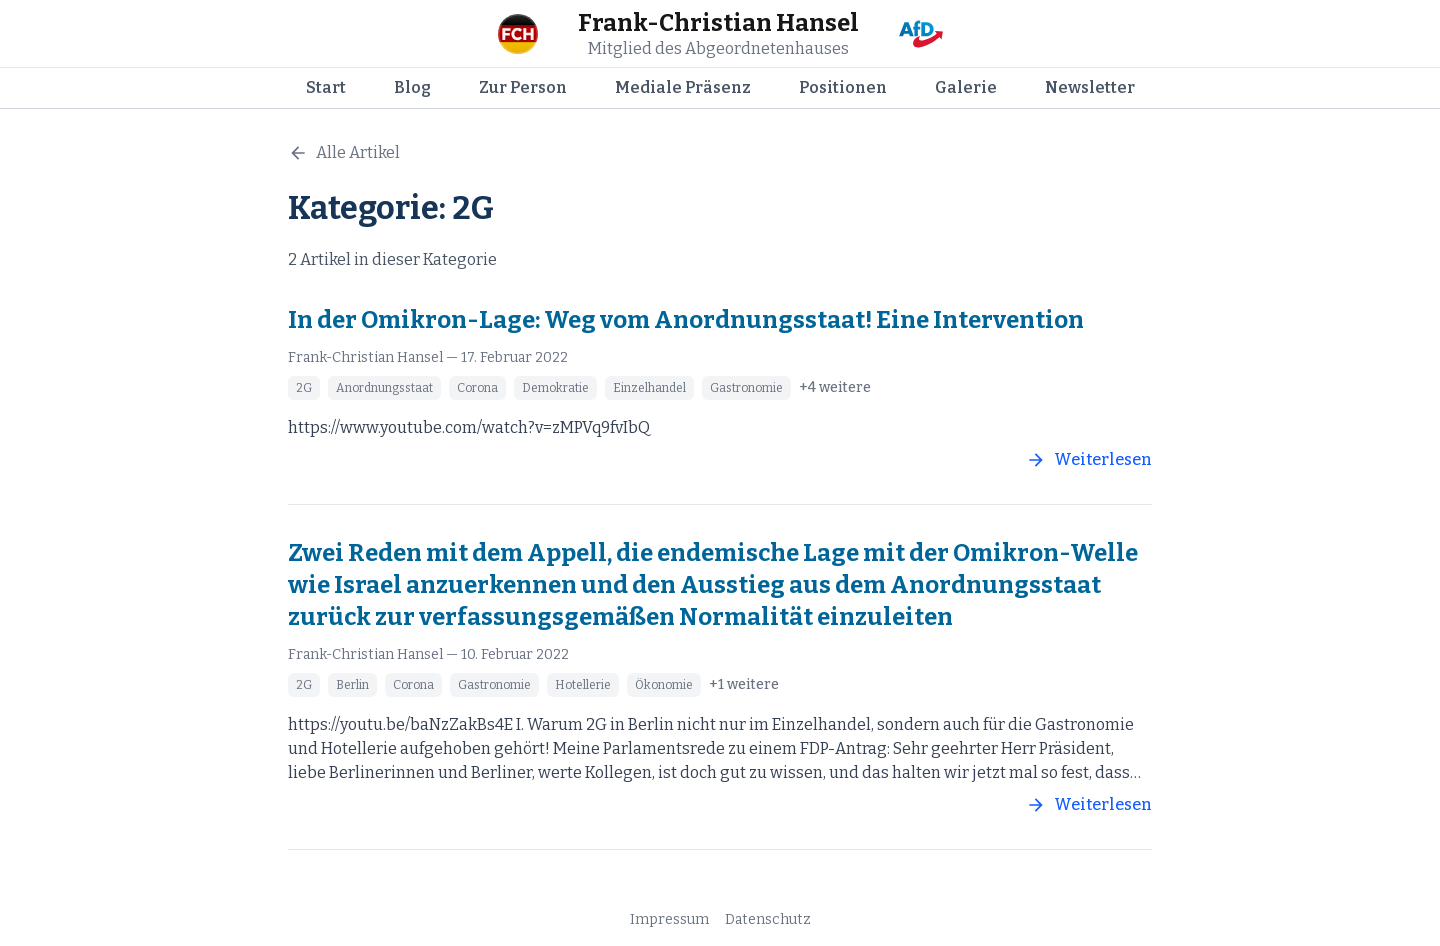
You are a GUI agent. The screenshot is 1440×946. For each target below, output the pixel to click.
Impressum (669, 919)
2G (304, 388)
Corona (477, 388)
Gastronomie (746, 388)
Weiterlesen (1089, 460)
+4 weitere (835, 387)
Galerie (966, 87)
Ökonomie (664, 685)
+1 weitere (744, 684)
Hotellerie (583, 685)
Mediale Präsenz (683, 87)
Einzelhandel (649, 388)
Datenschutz (768, 919)
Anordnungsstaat (384, 388)
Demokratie (555, 388)
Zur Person (523, 87)
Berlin (352, 685)
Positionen (843, 87)
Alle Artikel (344, 153)
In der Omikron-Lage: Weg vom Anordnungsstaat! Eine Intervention (686, 320)
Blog (412, 87)
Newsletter (1090, 87)
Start (326, 87)
